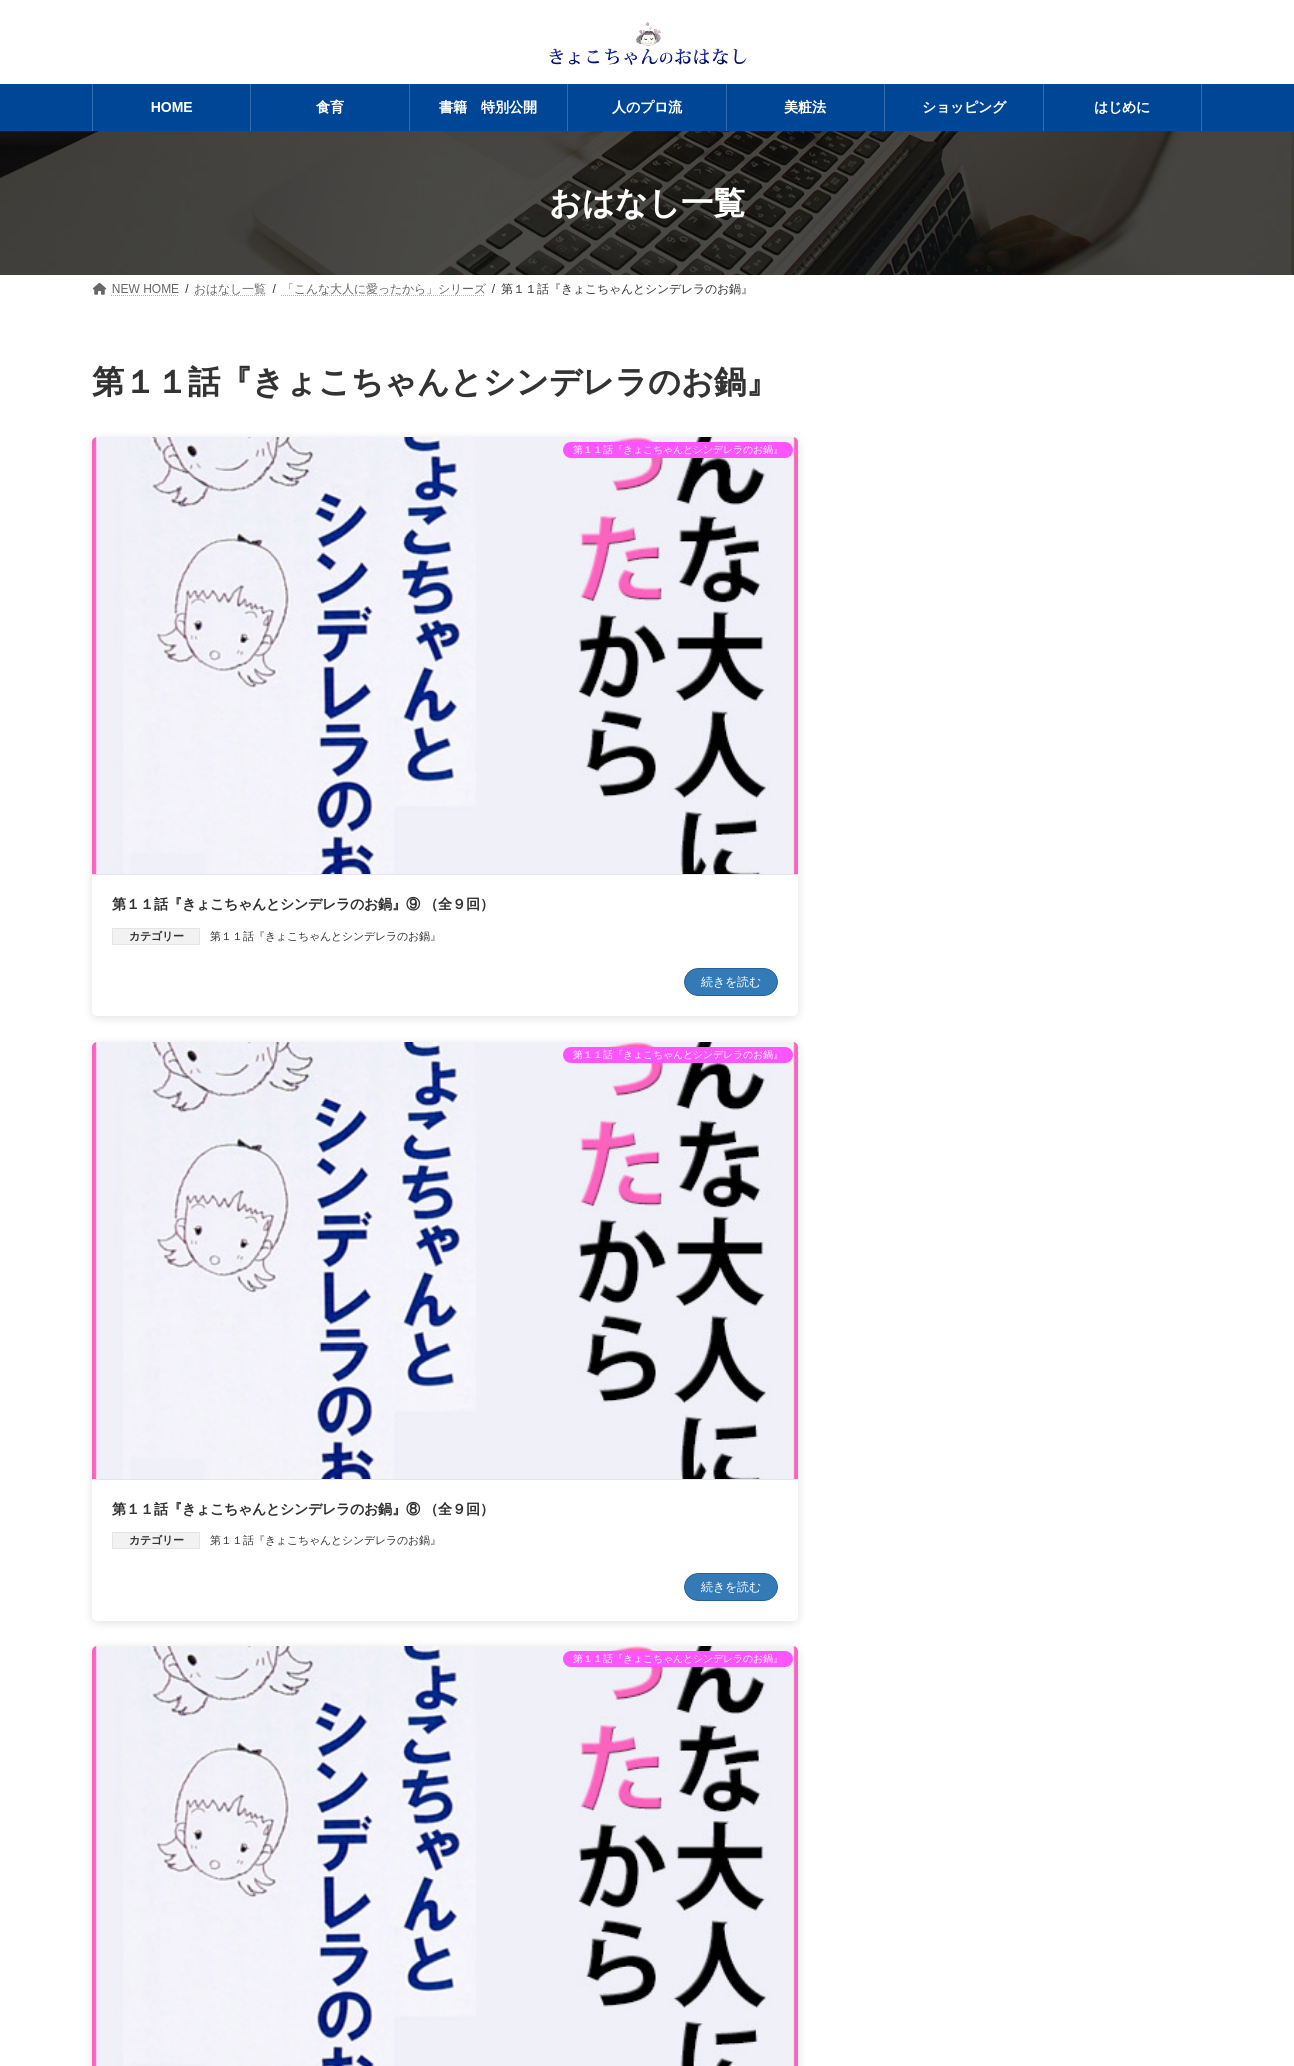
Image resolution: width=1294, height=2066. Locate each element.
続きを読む (375, 795)
